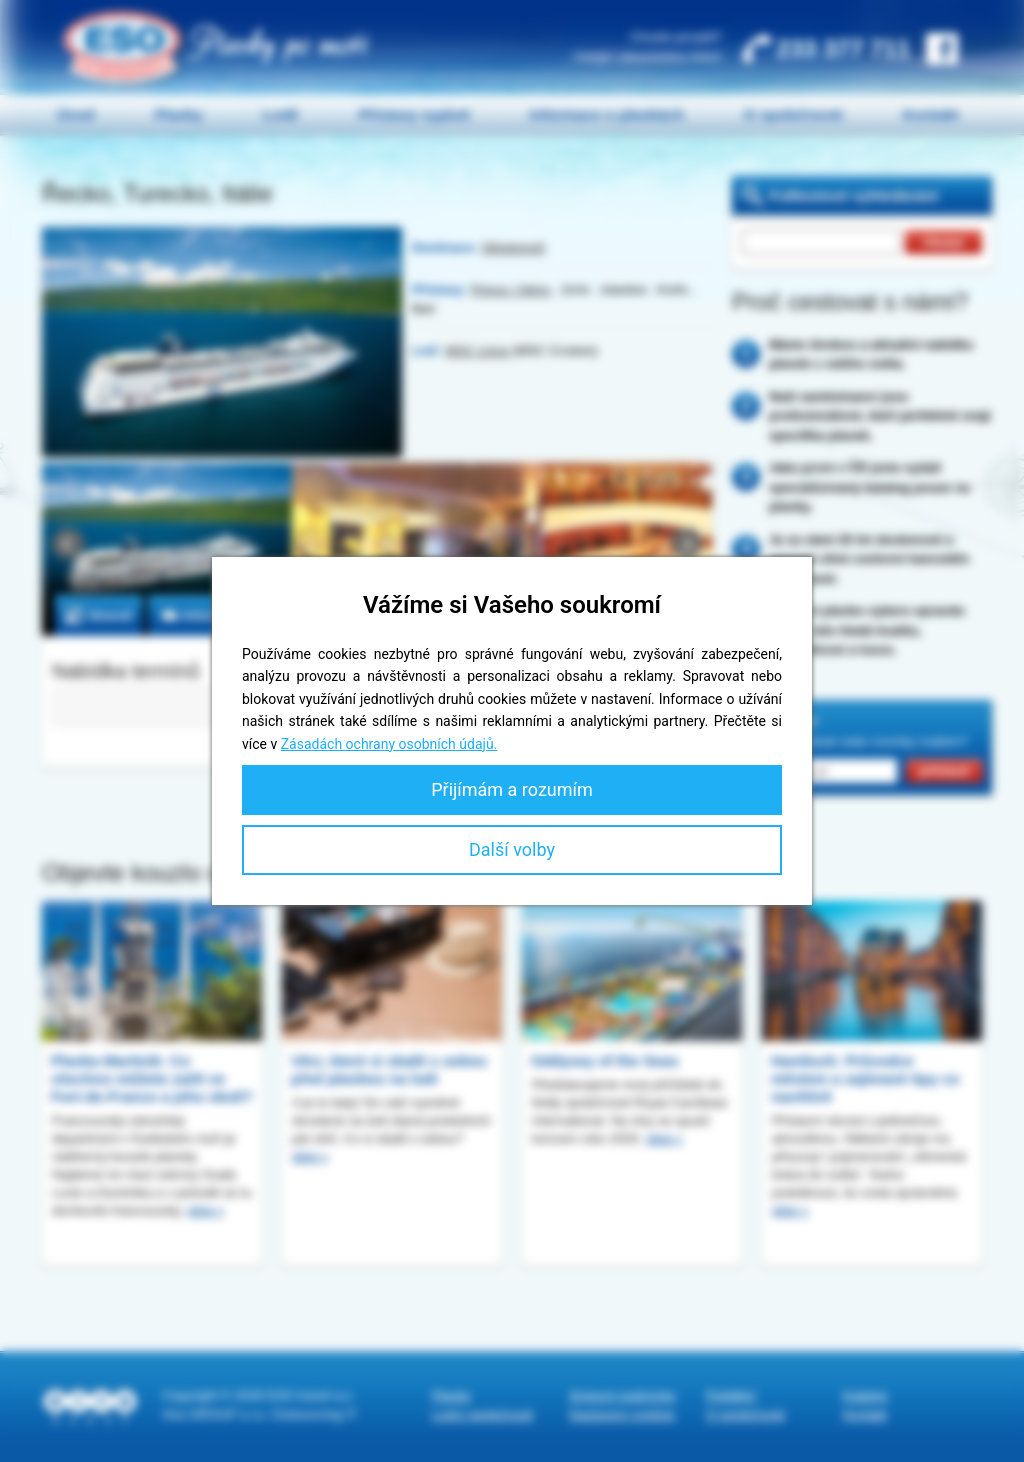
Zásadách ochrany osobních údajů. (389, 744)
